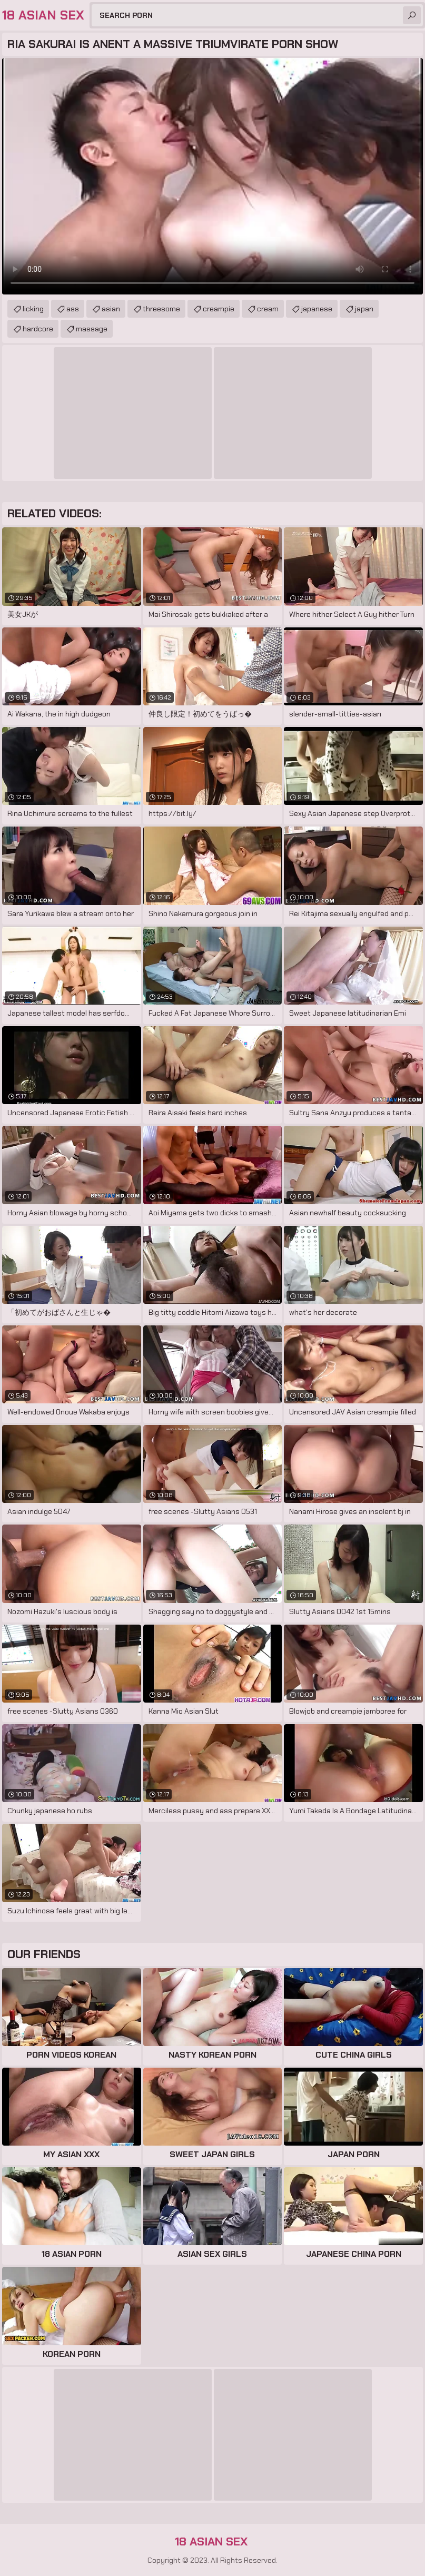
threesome (161, 308)
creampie (218, 308)
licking (33, 308)
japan (364, 308)
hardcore (38, 328)
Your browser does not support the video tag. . (212, 176)
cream (268, 308)
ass (72, 308)
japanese (316, 308)
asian (111, 308)
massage (91, 328)
